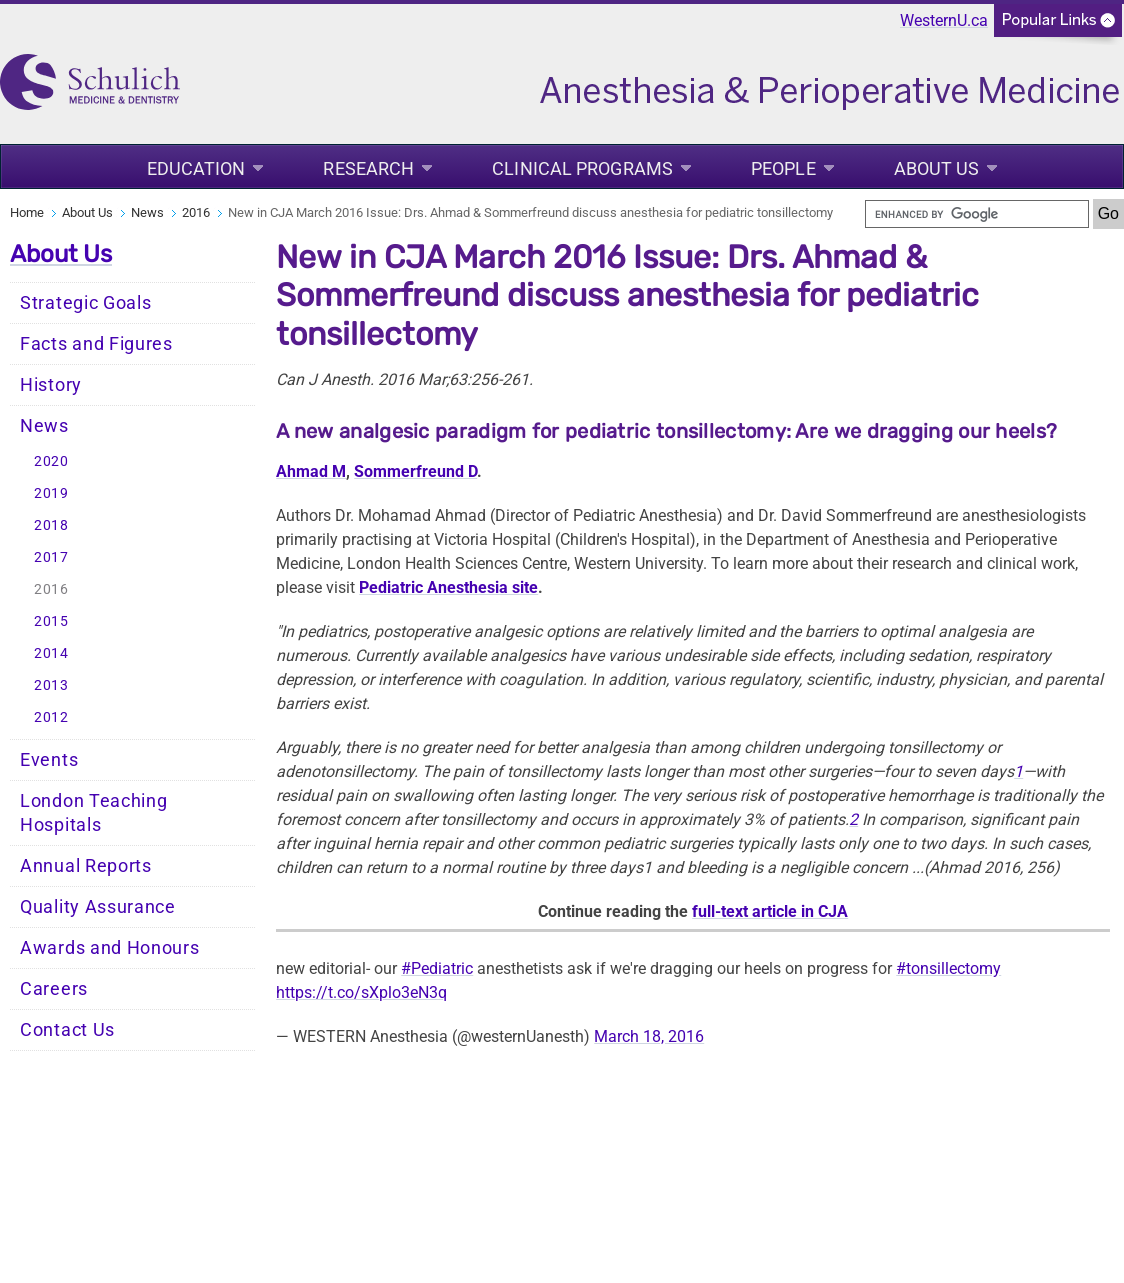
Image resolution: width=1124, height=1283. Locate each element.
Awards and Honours (110, 948)
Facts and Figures (96, 344)
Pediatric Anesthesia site (448, 587)
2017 (51, 557)
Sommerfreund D (415, 471)
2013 (51, 685)
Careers (54, 989)
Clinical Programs (582, 168)
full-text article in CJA (770, 911)
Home (27, 212)
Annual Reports (86, 866)
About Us (937, 168)
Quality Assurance (98, 907)
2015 (51, 621)
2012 (51, 717)
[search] (977, 214)
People (783, 168)
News (147, 212)
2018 (51, 525)
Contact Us (67, 1030)
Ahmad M (311, 471)
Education (196, 168)
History (51, 385)
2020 (51, 461)
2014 (51, 653)
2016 (196, 212)
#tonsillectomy (948, 968)
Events (49, 760)
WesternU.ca (944, 20)
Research (368, 168)
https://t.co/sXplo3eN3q (361, 992)
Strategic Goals (86, 303)
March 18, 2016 (649, 1036)
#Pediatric (437, 968)
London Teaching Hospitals (94, 813)
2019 (51, 493)
